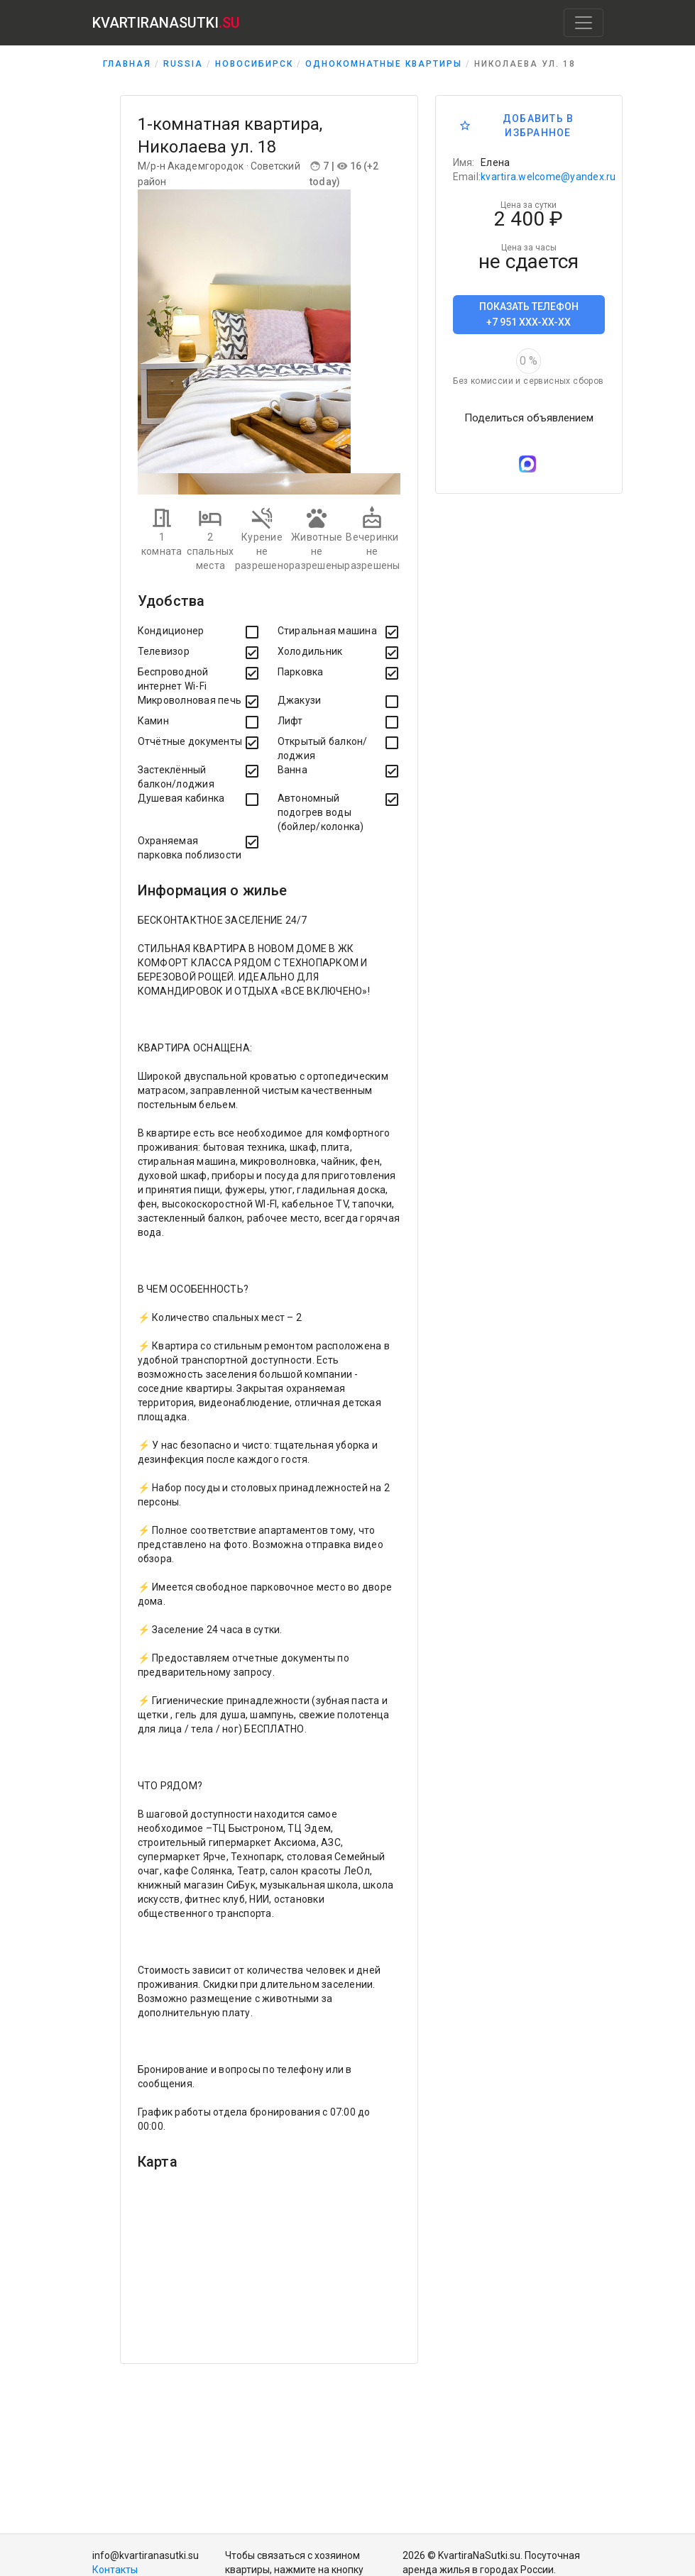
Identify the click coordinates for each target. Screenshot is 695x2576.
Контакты (115, 2569)
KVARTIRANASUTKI (166, 22)
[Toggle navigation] (583, 23)
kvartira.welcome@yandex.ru (548, 176)
